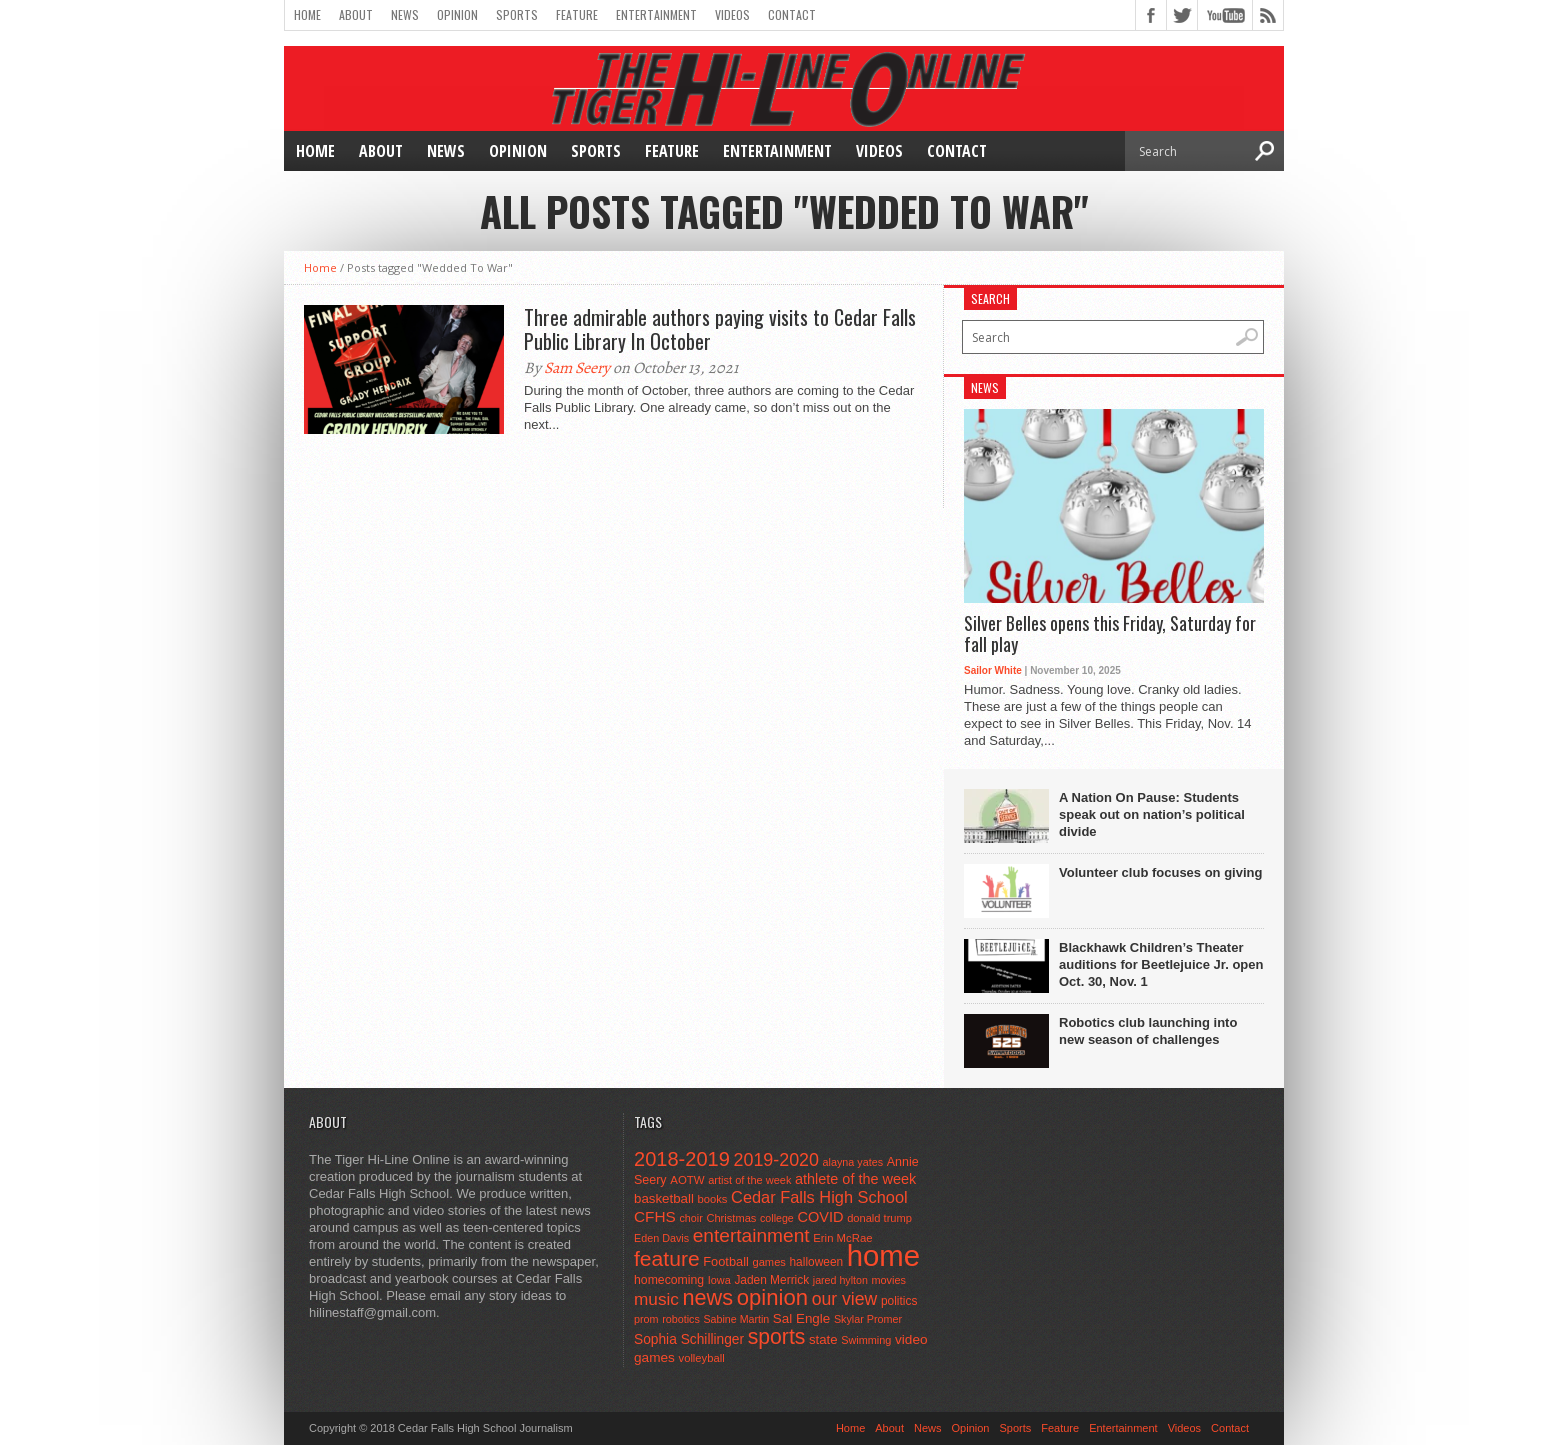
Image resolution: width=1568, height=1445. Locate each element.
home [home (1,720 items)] (883, 1255)
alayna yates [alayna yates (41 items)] (853, 1162)
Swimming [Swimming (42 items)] (866, 1340)
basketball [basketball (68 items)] (664, 1198)
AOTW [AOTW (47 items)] (687, 1180)
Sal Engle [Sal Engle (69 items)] (801, 1318)
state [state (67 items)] (823, 1339)
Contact (792, 14)
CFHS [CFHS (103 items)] (655, 1216)
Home (307, 14)
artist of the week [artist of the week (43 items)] (749, 1180)
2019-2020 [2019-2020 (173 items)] (776, 1160)
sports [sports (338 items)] (777, 1336)
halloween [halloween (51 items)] (817, 1262)
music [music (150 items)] (656, 1299)
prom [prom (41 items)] (646, 1319)
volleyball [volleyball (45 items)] (702, 1358)
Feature (577, 14)
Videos (732, 14)
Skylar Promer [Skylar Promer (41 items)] (868, 1319)
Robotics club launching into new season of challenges (1148, 1031)
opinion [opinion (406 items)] (772, 1297)
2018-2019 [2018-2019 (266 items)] (682, 1159)
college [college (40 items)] (777, 1218)
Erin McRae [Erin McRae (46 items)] (842, 1238)
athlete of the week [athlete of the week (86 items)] (855, 1179)
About (356, 14)
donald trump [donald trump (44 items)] (879, 1218)
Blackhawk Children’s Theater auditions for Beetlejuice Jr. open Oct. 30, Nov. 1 (1161, 964)
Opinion (457, 14)
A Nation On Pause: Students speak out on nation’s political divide (1152, 814)
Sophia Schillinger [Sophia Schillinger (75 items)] (689, 1339)
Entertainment (656, 14)
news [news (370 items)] (708, 1297)
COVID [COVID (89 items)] (820, 1217)
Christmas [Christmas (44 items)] (731, 1218)
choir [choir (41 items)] (690, 1218)
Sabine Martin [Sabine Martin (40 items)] (736, 1319)
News (405, 14)
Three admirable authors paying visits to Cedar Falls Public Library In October (720, 329)
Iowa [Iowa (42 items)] (719, 1280)
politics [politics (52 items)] (899, 1301)
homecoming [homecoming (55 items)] (669, 1280)
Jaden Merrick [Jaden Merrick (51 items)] (771, 1280)
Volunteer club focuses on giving (1160, 872)
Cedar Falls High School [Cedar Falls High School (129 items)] (819, 1197)
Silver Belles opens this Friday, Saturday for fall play (1110, 634)
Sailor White (993, 670)
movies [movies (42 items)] (889, 1280)
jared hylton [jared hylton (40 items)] (840, 1280)
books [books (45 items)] (713, 1199)
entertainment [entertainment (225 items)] (751, 1235)
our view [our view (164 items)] (845, 1299)
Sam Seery (577, 368)
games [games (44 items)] (769, 1262)
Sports (517, 14)
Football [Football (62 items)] (726, 1261)
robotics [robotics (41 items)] (681, 1319)
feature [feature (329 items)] (667, 1258)
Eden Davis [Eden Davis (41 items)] (661, 1238)
